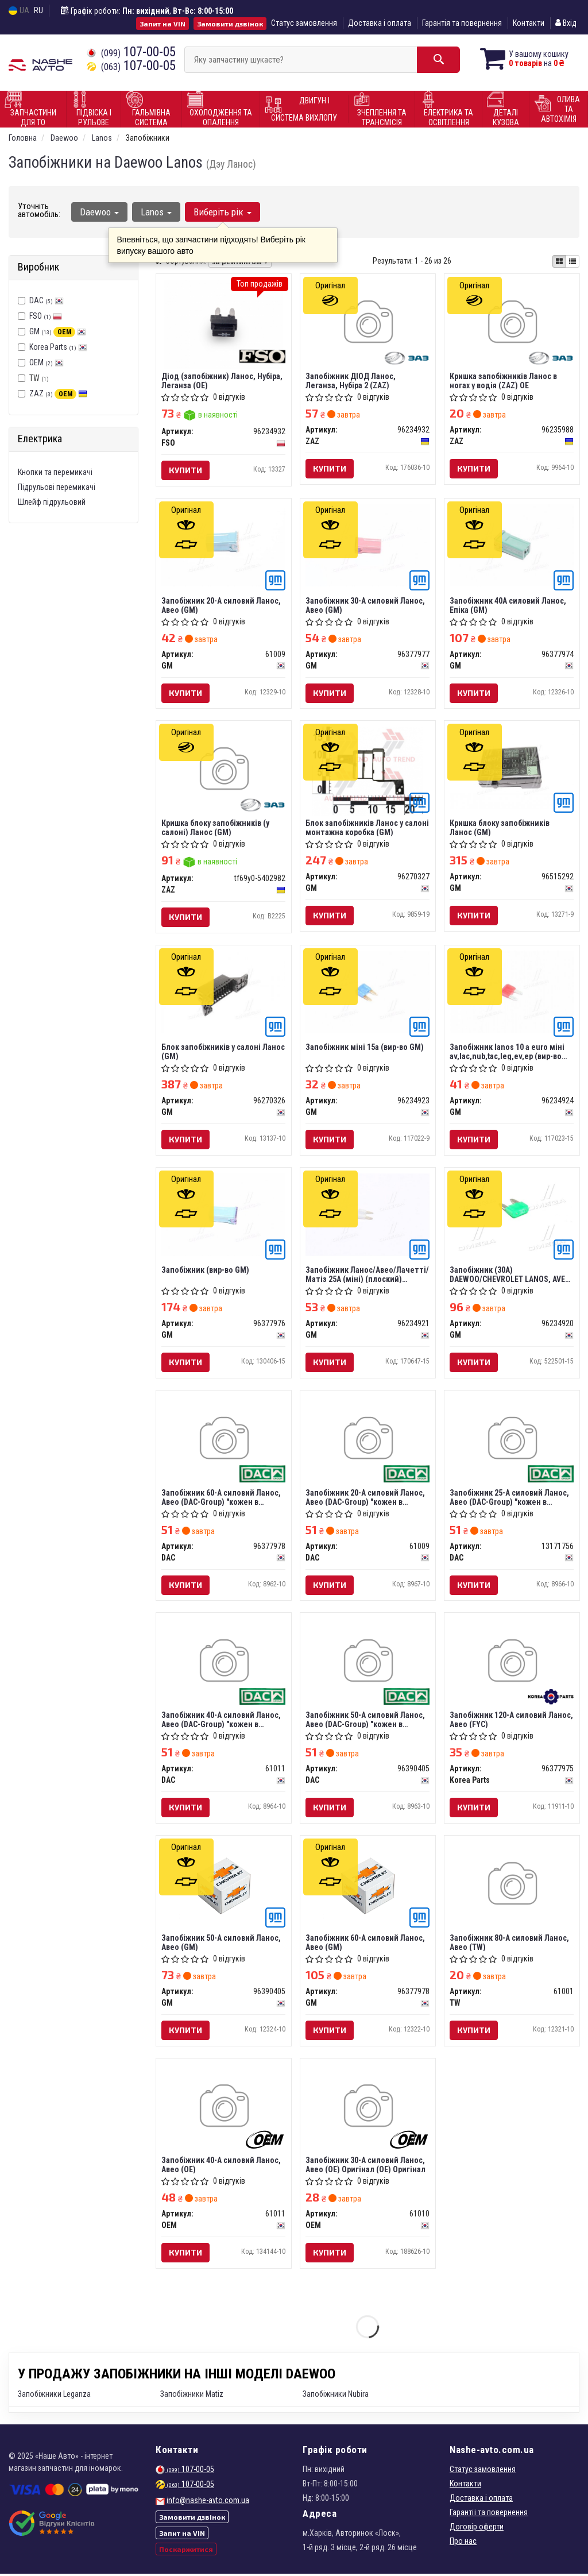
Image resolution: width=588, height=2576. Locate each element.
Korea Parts (58, 347)
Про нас (463, 2543)
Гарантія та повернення (462, 23)
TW (33, 378)
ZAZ (58, 393)
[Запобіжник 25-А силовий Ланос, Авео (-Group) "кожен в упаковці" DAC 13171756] (512, 1441)
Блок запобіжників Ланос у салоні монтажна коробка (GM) (368, 828)
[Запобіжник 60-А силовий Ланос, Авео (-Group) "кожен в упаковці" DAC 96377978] (223, 1441)
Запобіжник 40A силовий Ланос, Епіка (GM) (508, 605)
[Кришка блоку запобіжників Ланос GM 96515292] (512, 768)
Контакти (528, 23)
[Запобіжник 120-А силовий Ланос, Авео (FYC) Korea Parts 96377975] (512, 1664)
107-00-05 (131, 52)
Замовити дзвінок (230, 24)
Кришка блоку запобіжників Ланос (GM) (500, 828)
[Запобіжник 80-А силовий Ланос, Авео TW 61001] (512, 1886)
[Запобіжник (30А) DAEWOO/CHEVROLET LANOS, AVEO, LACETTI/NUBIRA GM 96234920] (512, 1214)
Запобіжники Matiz (191, 2396)
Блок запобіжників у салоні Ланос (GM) (223, 1052)
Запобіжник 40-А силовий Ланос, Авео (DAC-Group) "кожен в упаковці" (221, 1721)
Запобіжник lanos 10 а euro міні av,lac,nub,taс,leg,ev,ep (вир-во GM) (507, 1052)
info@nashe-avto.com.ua (208, 2502)
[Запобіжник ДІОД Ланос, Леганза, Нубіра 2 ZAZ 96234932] (368, 323)
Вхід (566, 23)
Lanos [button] (156, 212)
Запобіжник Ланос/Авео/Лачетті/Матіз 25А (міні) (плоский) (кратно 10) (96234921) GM (368, 1275)
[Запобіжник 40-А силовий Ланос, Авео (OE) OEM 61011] (223, 2109)
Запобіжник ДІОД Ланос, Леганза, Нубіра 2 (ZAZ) (351, 380)
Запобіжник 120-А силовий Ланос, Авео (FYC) (512, 1721)
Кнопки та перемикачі (55, 472)
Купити (186, 470)
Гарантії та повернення (489, 2514)
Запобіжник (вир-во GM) (206, 1271)
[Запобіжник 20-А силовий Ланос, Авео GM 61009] (223, 545)
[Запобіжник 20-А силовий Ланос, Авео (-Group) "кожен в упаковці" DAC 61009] (368, 1441)
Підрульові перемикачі (56, 487)
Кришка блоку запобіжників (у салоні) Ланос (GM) (216, 828)
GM (57, 331)
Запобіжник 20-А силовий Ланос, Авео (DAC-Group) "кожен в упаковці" (365, 1498)
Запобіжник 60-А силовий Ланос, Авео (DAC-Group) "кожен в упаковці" (221, 1498)
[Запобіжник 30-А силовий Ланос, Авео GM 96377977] (368, 545)
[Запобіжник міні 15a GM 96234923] (368, 992)
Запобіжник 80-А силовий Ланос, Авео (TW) (510, 1944)
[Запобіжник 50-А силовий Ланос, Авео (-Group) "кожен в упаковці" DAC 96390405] (368, 1664)
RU (38, 10)
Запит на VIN (162, 24)
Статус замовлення (304, 23)
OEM (46, 362)
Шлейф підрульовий (52, 502)
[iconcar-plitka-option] (559, 261)
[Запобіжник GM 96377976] (223, 1214)
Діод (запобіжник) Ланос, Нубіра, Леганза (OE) (222, 380)
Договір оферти (477, 2528)
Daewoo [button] (99, 212)
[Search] (437, 60)
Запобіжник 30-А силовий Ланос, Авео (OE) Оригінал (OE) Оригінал (366, 2167)
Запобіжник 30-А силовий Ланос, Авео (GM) (365, 605)
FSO (45, 315)
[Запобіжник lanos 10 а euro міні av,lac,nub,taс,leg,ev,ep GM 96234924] (512, 992)
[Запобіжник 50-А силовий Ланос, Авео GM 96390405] (223, 1886)
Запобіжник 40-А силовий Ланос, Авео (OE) (221, 2167)
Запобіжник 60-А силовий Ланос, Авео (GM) (365, 1944)
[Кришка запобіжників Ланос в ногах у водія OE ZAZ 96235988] (512, 323)
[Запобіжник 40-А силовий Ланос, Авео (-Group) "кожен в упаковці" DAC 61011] (223, 1664)
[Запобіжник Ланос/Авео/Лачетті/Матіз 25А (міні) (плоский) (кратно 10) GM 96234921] (368, 1214)
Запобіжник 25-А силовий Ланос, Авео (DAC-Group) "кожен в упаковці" (510, 1498)
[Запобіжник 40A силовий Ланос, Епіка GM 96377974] (512, 544)
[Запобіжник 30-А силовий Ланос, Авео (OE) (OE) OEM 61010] (368, 2109)
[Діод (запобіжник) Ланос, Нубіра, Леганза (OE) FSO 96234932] (223, 323)
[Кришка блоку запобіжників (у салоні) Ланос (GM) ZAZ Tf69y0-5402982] (223, 770)
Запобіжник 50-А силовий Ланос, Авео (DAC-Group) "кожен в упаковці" (365, 1721)
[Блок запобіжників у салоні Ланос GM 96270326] (223, 992)
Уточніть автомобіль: (39, 210)
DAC (46, 300)
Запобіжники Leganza (54, 2396)
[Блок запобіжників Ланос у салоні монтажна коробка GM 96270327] (367, 770)
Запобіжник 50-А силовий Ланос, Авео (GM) (221, 1944)
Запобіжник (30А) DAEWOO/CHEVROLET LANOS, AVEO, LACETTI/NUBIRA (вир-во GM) (511, 1275)
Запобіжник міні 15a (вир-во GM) (365, 1048)
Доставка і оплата (379, 23)
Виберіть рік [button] (223, 212)
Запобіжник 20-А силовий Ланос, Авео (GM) (221, 605)
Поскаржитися (186, 2551)
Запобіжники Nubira (336, 2396)
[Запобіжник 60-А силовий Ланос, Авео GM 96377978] (367, 1886)
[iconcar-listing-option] (572, 261)
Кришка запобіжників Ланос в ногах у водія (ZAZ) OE (504, 380)
